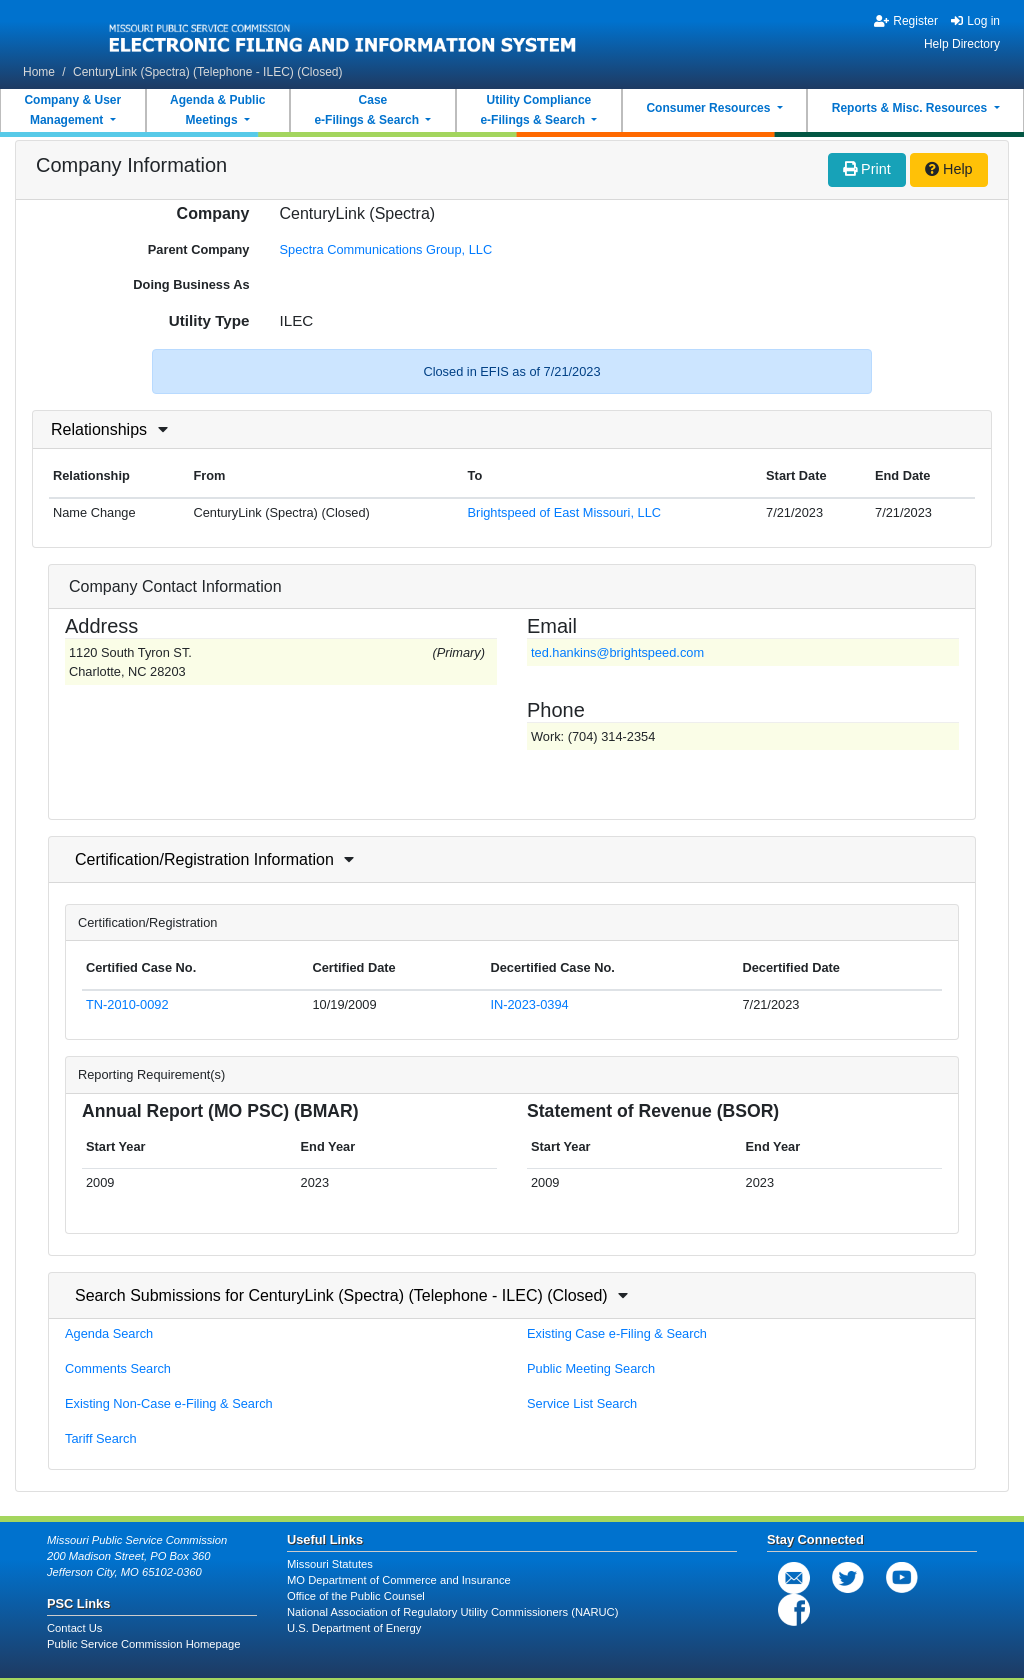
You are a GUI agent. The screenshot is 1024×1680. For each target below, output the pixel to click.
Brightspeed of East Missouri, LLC (564, 512)
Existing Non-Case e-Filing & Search (169, 1403)
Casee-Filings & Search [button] (368, 110)
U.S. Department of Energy (354, 1628)
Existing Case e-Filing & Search (617, 1333)
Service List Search (582, 1403)
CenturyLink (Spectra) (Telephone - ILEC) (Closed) (207, 72)
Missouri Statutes (330, 1564)
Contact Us (74, 1628)
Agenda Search (109, 1333)
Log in (975, 21)
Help (949, 169)
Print (867, 169)
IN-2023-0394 (529, 1004)
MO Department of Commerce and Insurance (399, 1580)
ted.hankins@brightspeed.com (617, 652)
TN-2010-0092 (127, 1004)
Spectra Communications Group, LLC (386, 249)
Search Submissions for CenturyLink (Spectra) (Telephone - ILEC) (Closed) (341, 1295)
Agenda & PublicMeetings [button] (217, 110)
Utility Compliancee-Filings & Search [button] (535, 110)
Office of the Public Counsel (356, 1596)
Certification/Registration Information (204, 859)
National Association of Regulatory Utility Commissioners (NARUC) (452, 1612)
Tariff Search (101, 1438)
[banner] (343, 33)
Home (39, 72)
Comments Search (118, 1368)
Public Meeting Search (591, 1368)
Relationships (99, 429)
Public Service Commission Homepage (143, 1644)
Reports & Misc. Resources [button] (911, 108)
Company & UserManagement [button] (72, 110)
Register (906, 21)
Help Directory (962, 44)
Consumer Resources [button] (709, 108)
